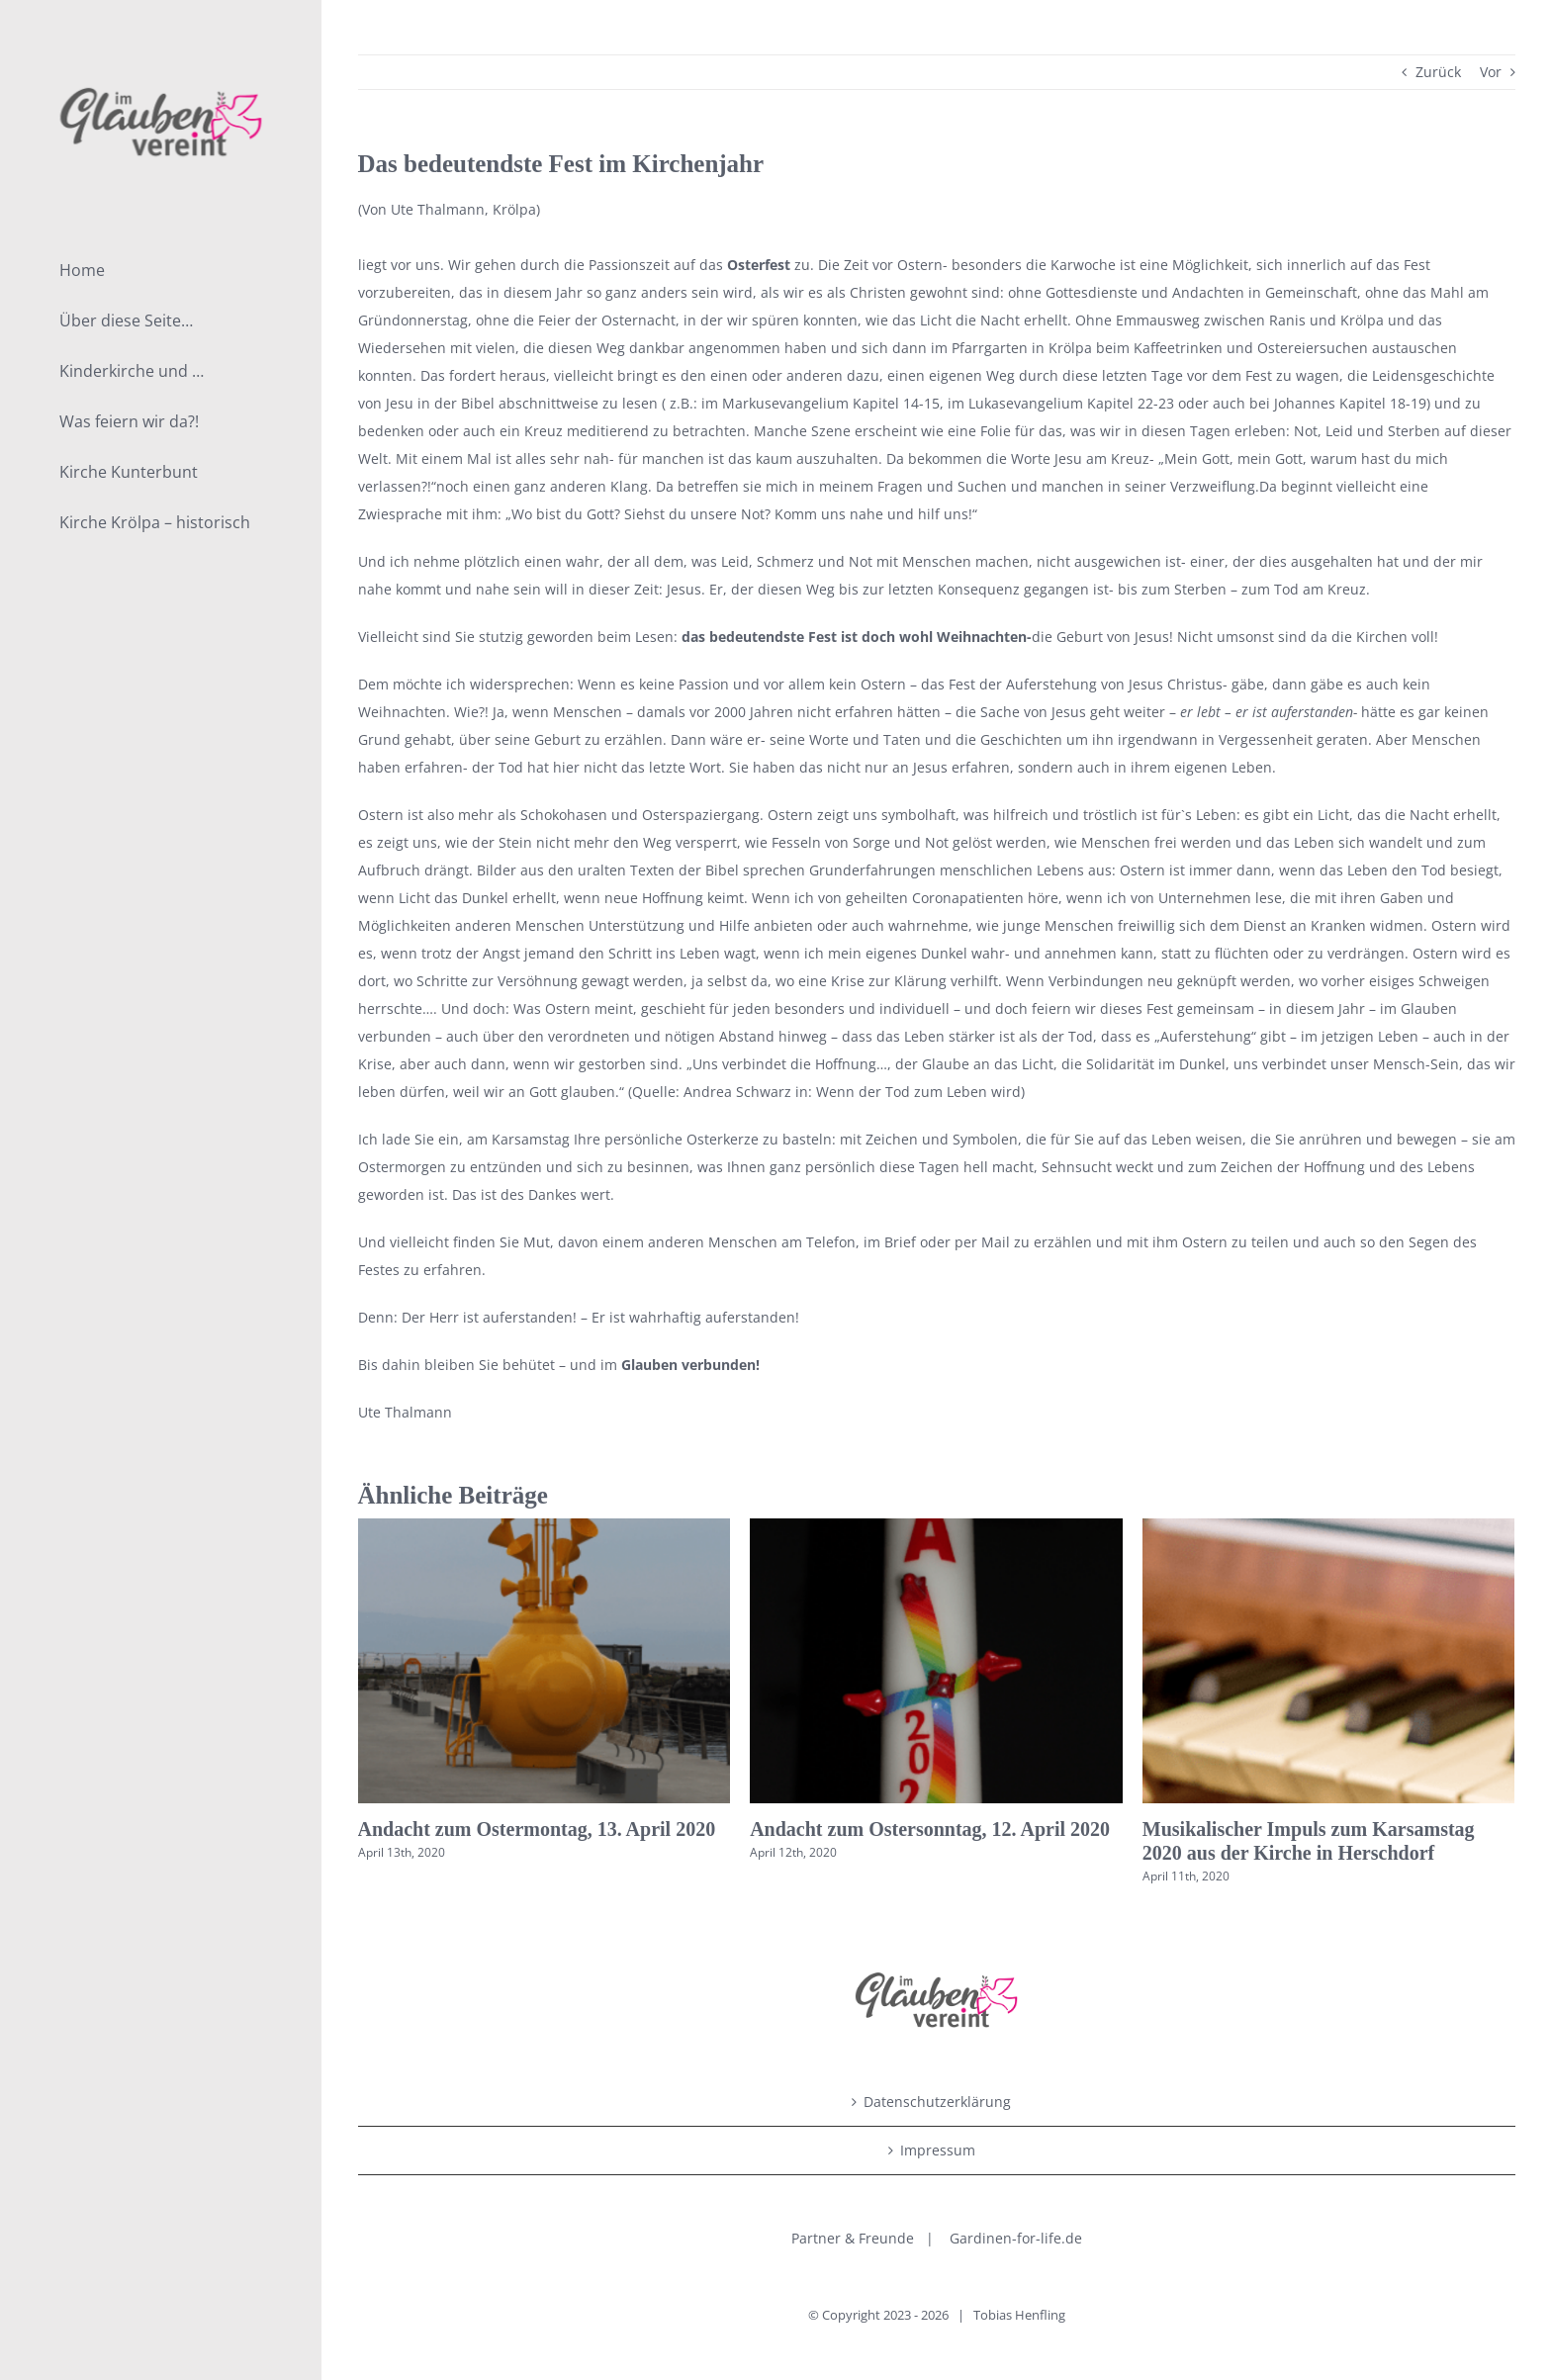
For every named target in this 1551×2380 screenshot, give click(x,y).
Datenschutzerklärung (937, 2101)
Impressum (937, 2150)
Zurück (1438, 71)
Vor (1491, 71)
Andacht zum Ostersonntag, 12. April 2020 (930, 1829)
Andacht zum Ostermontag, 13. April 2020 (537, 1829)
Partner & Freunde (852, 2238)
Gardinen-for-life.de (1016, 2238)
